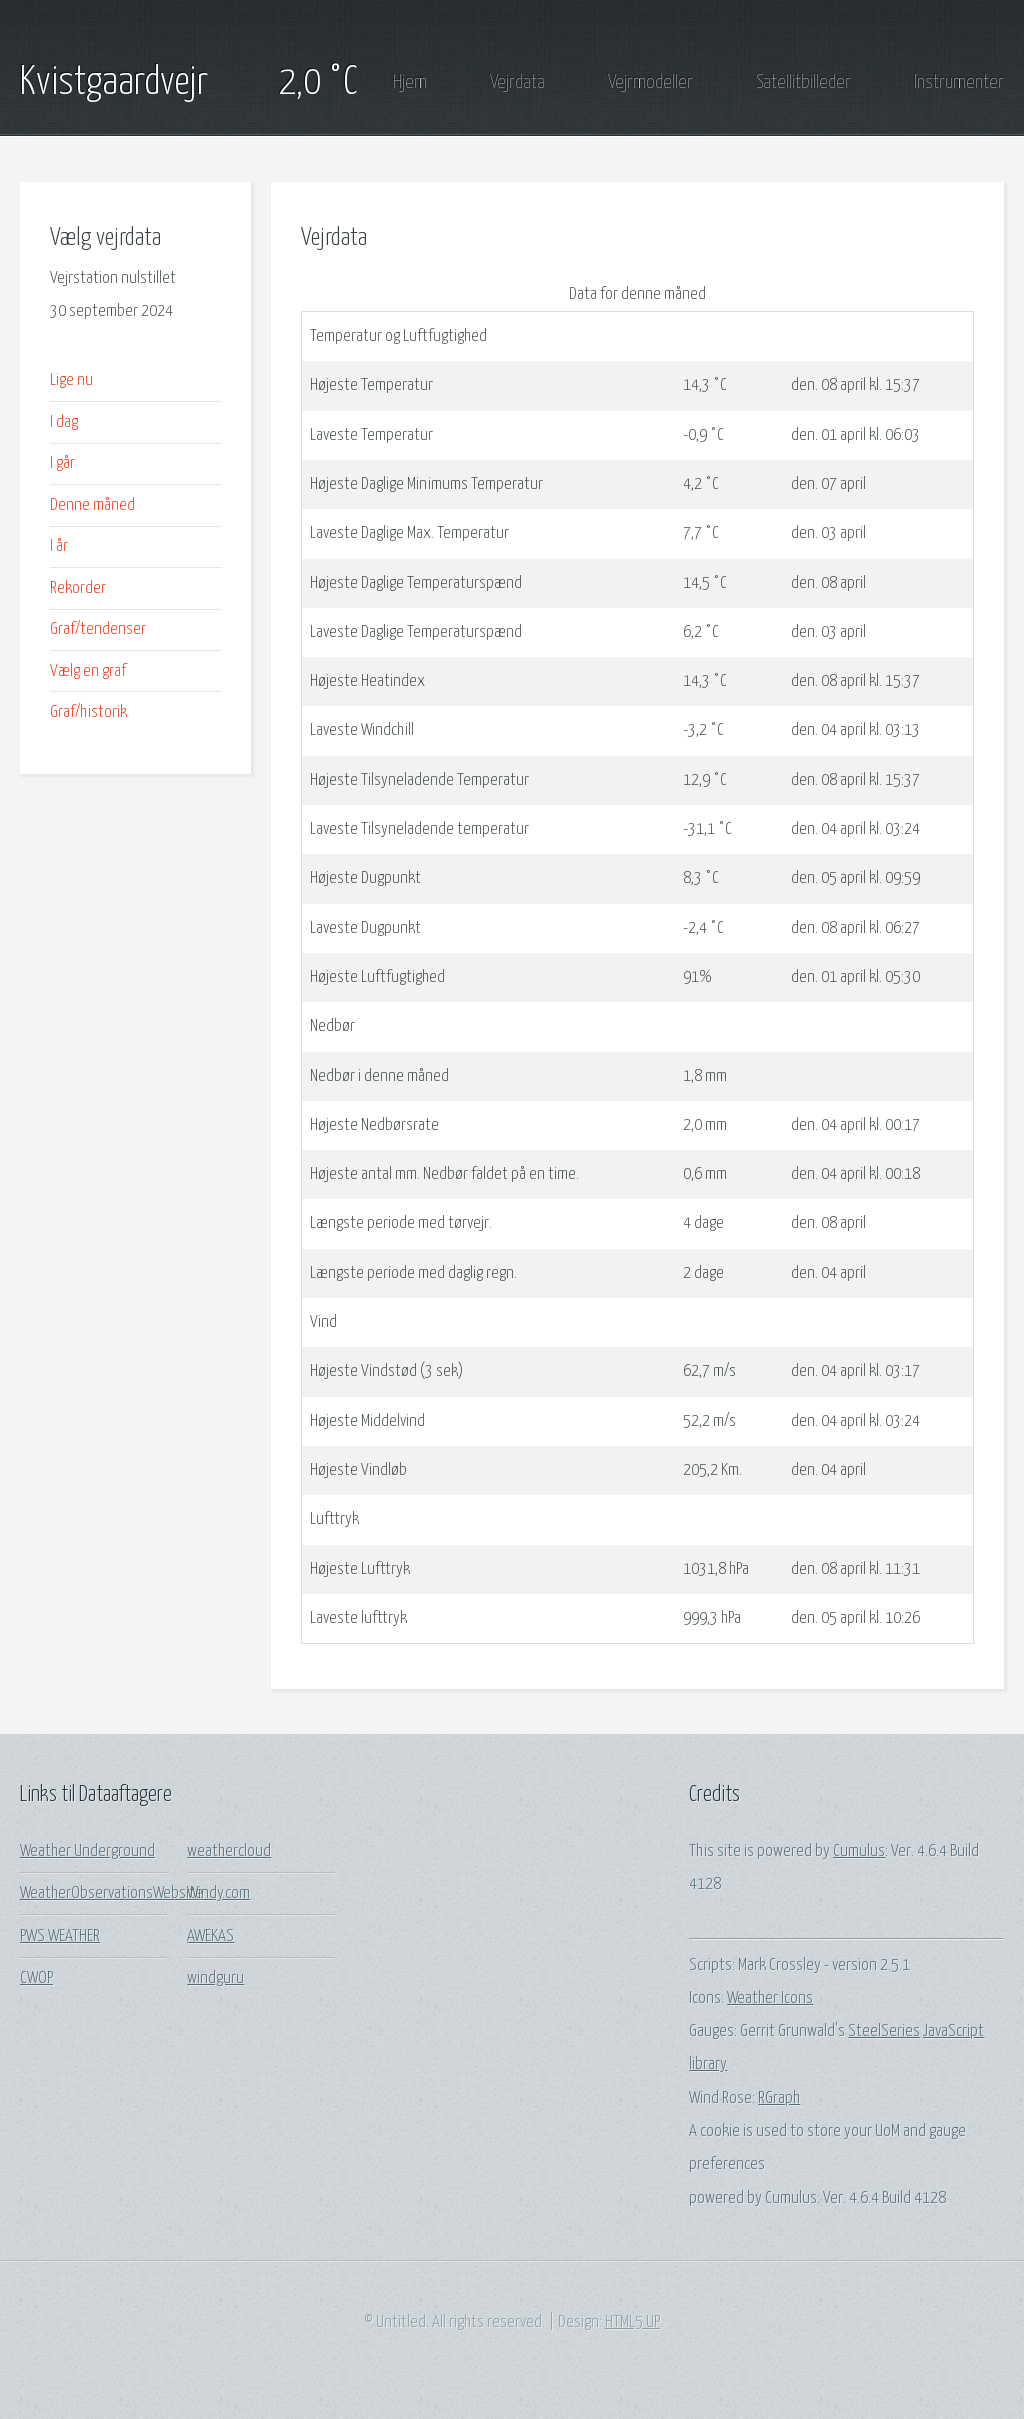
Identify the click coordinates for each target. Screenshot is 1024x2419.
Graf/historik (88, 712)
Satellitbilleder (803, 82)
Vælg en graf (88, 671)
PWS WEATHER (60, 1936)
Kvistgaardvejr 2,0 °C (189, 83)
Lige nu (71, 380)
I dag (64, 422)
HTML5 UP (632, 2322)
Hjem (410, 82)
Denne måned (92, 505)
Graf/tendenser (98, 629)
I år (59, 546)
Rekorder (78, 588)
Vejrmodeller (650, 82)
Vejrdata (517, 82)
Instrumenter (959, 82)
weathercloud (229, 1851)
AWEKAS (210, 1936)
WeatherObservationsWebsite (111, 1893)
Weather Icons (770, 1998)
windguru (215, 1978)
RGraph (779, 2098)
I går (62, 463)
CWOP (36, 1978)
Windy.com (218, 1893)
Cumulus (859, 1851)
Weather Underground (87, 1851)
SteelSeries (884, 2031)
